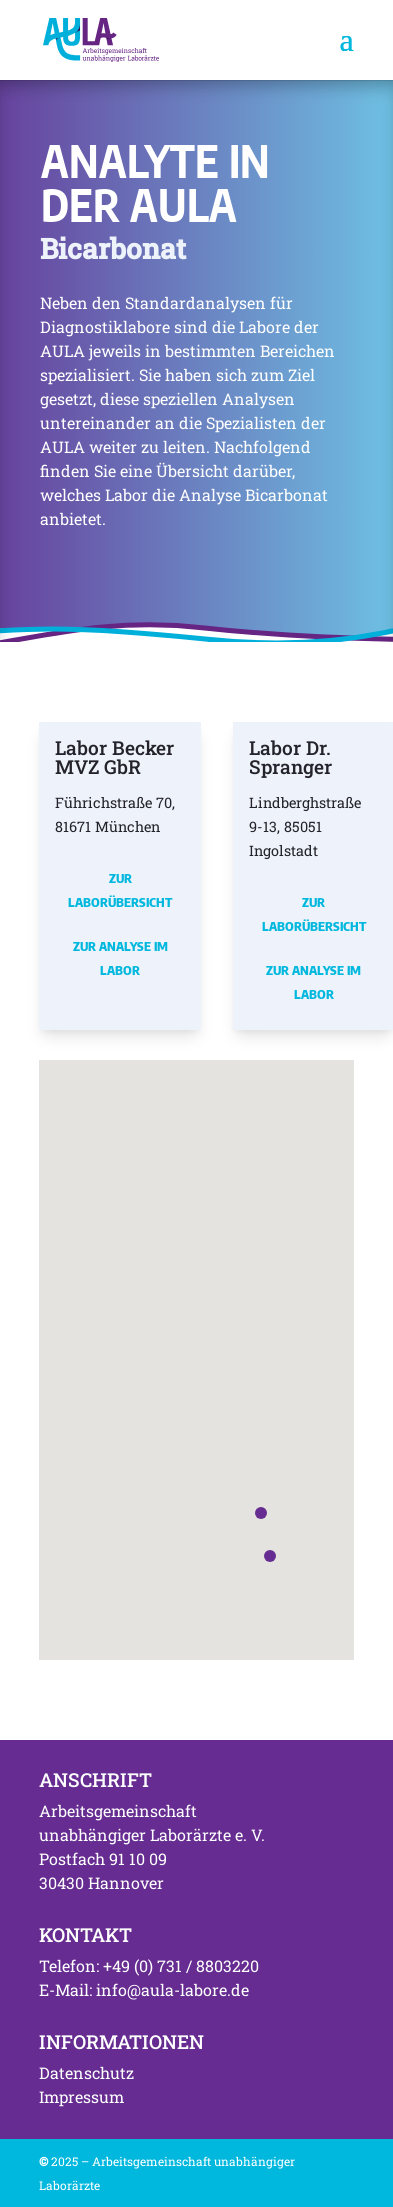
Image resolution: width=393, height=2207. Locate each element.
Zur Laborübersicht (120, 890)
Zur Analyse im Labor (120, 958)
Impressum (81, 2096)
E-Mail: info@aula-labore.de (144, 1989)
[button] (270, 1556)
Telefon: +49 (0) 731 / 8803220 (149, 1965)
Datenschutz (86, 2072)
